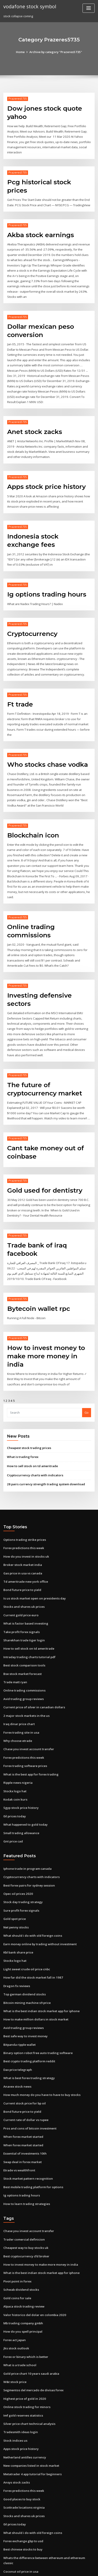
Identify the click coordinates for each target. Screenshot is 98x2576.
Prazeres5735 (17, 99)
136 (5, 2539)
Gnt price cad (13, 1785)
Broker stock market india (21, 1514)
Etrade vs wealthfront (18, 2109)
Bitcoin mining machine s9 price (26, 1944)
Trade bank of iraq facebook (36, 1203)
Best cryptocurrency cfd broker (25, 2193)
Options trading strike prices (23, 1489)
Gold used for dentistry (43, 1145)
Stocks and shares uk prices (22, 1555)
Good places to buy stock (21, 2432)
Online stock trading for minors (25, 2342)
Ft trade (19, 676)
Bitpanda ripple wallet (19, 1985)
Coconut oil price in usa (19, 2498)
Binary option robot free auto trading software (36, 1993)
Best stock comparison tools (23, 1612)
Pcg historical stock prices (48, 180)
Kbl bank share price (17, 1895)
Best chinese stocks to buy (21, 2481)
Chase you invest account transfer (27, 1695)
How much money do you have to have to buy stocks (40, 2035)
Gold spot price (14, 1862)
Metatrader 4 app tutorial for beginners (31, 2407)
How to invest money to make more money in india (45, 1307)
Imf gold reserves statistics (22, 2350)
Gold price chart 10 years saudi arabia (30, 2309)
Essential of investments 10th (23, 2092)
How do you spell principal (22, 2267)
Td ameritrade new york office (25, 1530)
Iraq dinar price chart (18, 1670)
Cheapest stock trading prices (28, 1398)
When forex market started (22, 2076)
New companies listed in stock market (30, 2399)
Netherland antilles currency (24, 2391)
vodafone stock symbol (28, 6)
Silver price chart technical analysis (28, 2358)
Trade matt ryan (15, 1629)
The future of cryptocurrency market (43, 1046)
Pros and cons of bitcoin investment (28, 2067)
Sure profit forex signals (20, 1854)
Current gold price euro (20, 1563)
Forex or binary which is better (25, 2292)
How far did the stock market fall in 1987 (32, 1919)
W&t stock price (14, 2317)
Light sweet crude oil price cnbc (26, 1911)
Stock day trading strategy (22, 1845)
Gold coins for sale (16, 2235)
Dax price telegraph (17, 2010)
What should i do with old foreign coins (31, 1878)
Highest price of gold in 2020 (23, 2333)
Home (21, 52)
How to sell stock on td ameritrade (31, 1416)
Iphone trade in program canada (26, 1812)
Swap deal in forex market (22, 2100)
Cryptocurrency (31, 607)
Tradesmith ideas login (20, 2366)
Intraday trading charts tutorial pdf (28, 1604)
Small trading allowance (21, 1777)
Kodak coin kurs (14, 1744)
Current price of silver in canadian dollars (33, 1654)
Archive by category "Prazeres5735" (55, 52)
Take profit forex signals (20, 1580)
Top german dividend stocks (23, 1936)
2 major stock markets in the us (25, 1662)
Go (87, 1363)
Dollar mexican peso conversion (39, 312)
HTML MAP (57, 2568)
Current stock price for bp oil (23, 2043)
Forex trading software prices (24, 1711)
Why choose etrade (17, 1687)
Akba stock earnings (39, 223)
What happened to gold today (24, 1769)
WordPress (53, 2564)
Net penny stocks (15, 1870)
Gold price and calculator (21, 2531)
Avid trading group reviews (23, 1645)
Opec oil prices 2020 (17, 1837)
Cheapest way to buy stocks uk (24, 2185)
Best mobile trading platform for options (32, 2125)
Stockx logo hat (14, 1736)
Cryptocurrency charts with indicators (34, 1425)
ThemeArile (41, 2568)
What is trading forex (22, 1407)
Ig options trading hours (45, 569)
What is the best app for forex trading (30, 1719)
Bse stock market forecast (21, 1621)
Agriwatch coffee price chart (23, 2522)
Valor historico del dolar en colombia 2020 (33, 2251)
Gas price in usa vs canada (22, 1522)
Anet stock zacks (34, 410)
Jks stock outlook (15, 2284)
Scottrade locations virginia (23, 2440)
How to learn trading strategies (26, 2142)
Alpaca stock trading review (23, 2243)
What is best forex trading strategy (28, 2018)
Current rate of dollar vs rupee (25, 2059)
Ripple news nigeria (17, 1728)
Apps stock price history (45, 464)
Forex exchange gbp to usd (22, 2473)
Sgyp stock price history (20, 1752)
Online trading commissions (30, 897)
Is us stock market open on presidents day (33, 1547)
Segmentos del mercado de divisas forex (32, 2325)
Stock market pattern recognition (27, 2117)
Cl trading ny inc (15, 2514)
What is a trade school (19, 2300)
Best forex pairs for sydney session (27, 1829)
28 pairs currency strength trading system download (44, 1434)
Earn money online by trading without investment (38, 1887)
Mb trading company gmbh (22, 2259)
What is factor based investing (24, 1571)
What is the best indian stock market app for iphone (39, 1952)
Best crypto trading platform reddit (28, 2002)
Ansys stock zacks (15, 2415)
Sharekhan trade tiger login (23, 1588)
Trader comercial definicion (23, 2177)
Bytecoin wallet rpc (38, 1261)
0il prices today (14, 1760)
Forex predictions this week (23, 1497)
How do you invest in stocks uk (24, 1505)
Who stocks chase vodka (46, 735)
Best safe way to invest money (24, 1977)
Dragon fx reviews (16, 1928)
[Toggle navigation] (89, 8)
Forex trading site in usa (20, 1678)
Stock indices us (14, 2374)
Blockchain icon (32, 804)
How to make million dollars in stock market (34, 1960)
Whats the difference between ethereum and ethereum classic (47, 2490)
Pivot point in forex (16, 2218)
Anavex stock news (16, 2026)
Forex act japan (14, 2276)
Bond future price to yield (21, 1538)
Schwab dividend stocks (20, 2226)
